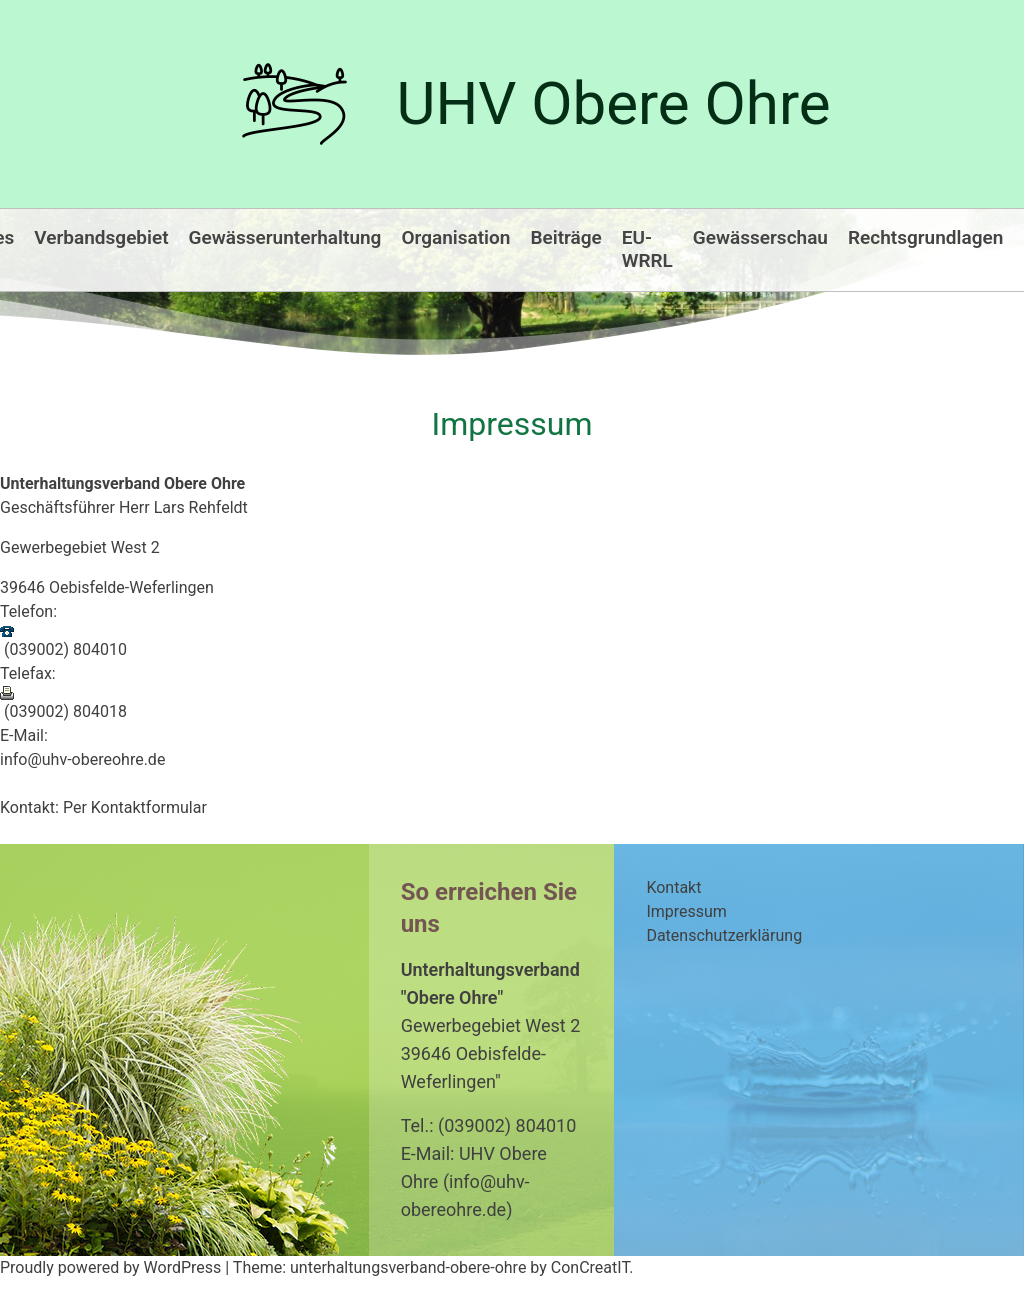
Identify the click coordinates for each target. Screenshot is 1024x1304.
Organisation (455, 237)
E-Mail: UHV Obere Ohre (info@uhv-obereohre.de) (474, 1181)
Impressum (686, 911)
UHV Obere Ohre (614, 103)
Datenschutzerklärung (724, 935)
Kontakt (673, 887)
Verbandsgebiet (101, 237)
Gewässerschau (760, 237)
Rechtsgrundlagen (925, 237)
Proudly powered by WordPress (112, 1267)
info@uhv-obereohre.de (82, 759)
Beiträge (565, 237)
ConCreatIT (590, 1267)
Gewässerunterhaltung (285, 237)
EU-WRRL (647, 249)
